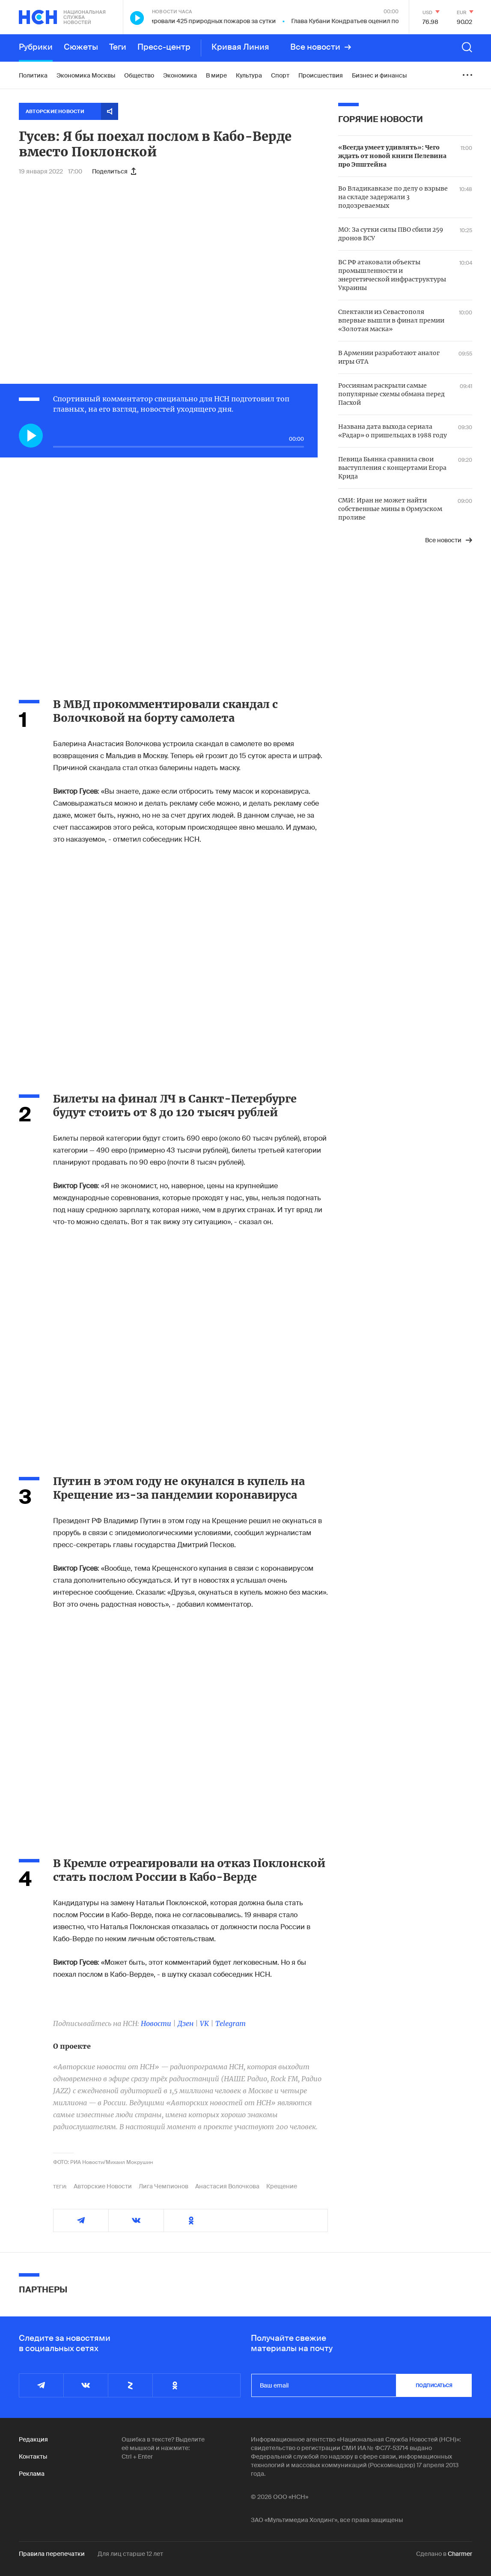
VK (204, 2023)
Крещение (281, 2186)
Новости (156, 2023)
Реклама (32, 2473)
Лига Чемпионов (163, 2186)
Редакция (33, 2439)
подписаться (434, 2385)
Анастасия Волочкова (227, 2186)
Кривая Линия (240, 47)
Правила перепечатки (52, 2554)
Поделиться (114, 171)
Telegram (230, 2023)
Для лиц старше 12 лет (130, 2554)
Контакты (33, 2456)
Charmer (460, 2554)
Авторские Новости (103, 2186)
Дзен (185, 2023)
